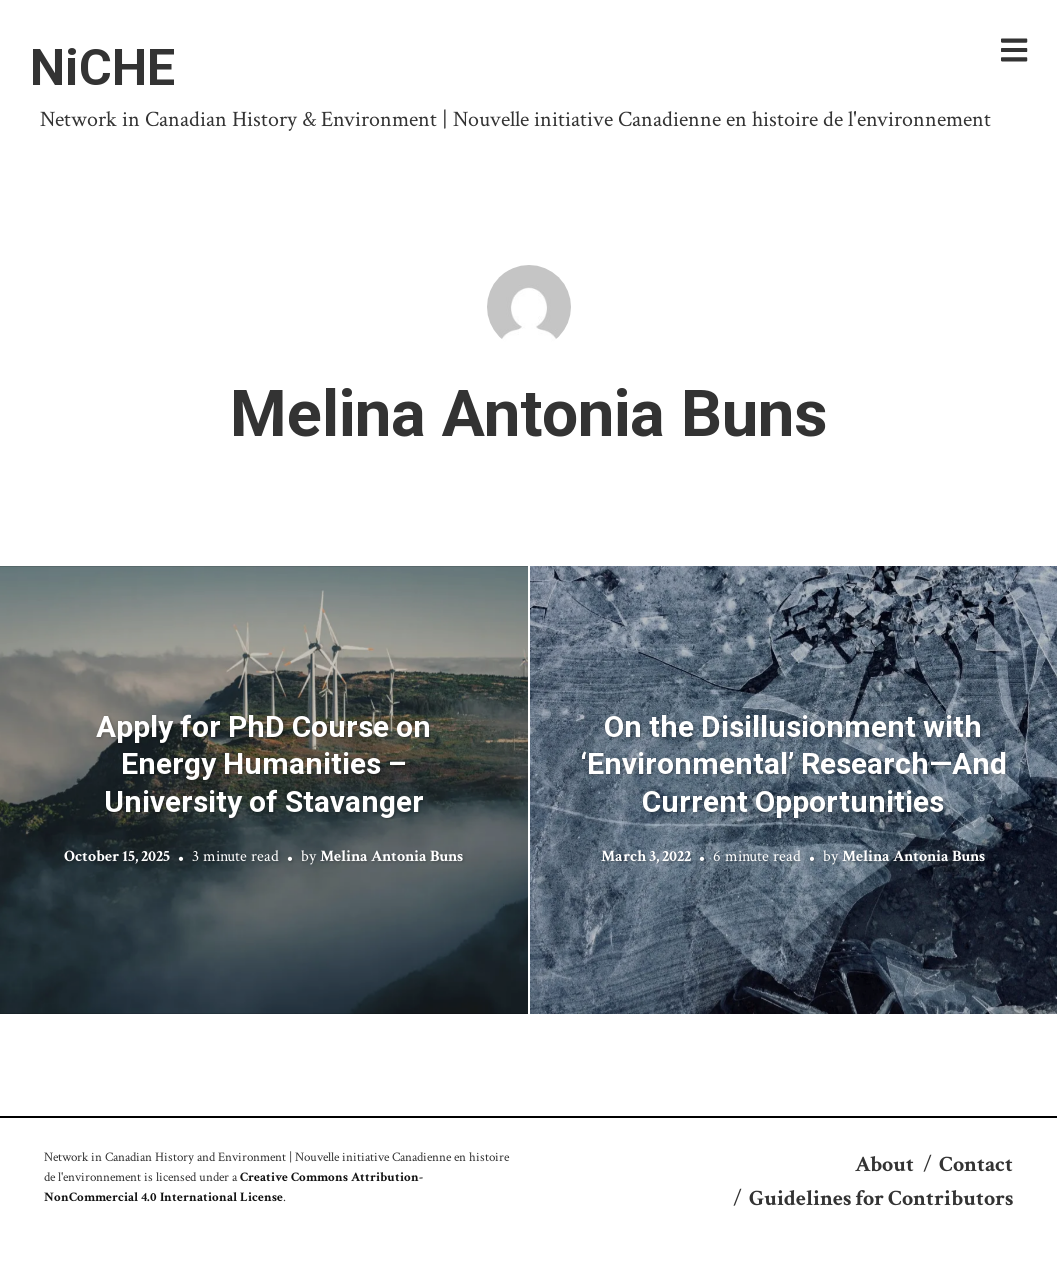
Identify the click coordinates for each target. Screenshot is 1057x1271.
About (884, 1164)
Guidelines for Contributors (881, 1198)
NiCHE (102, 68)
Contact (976, 1164)
